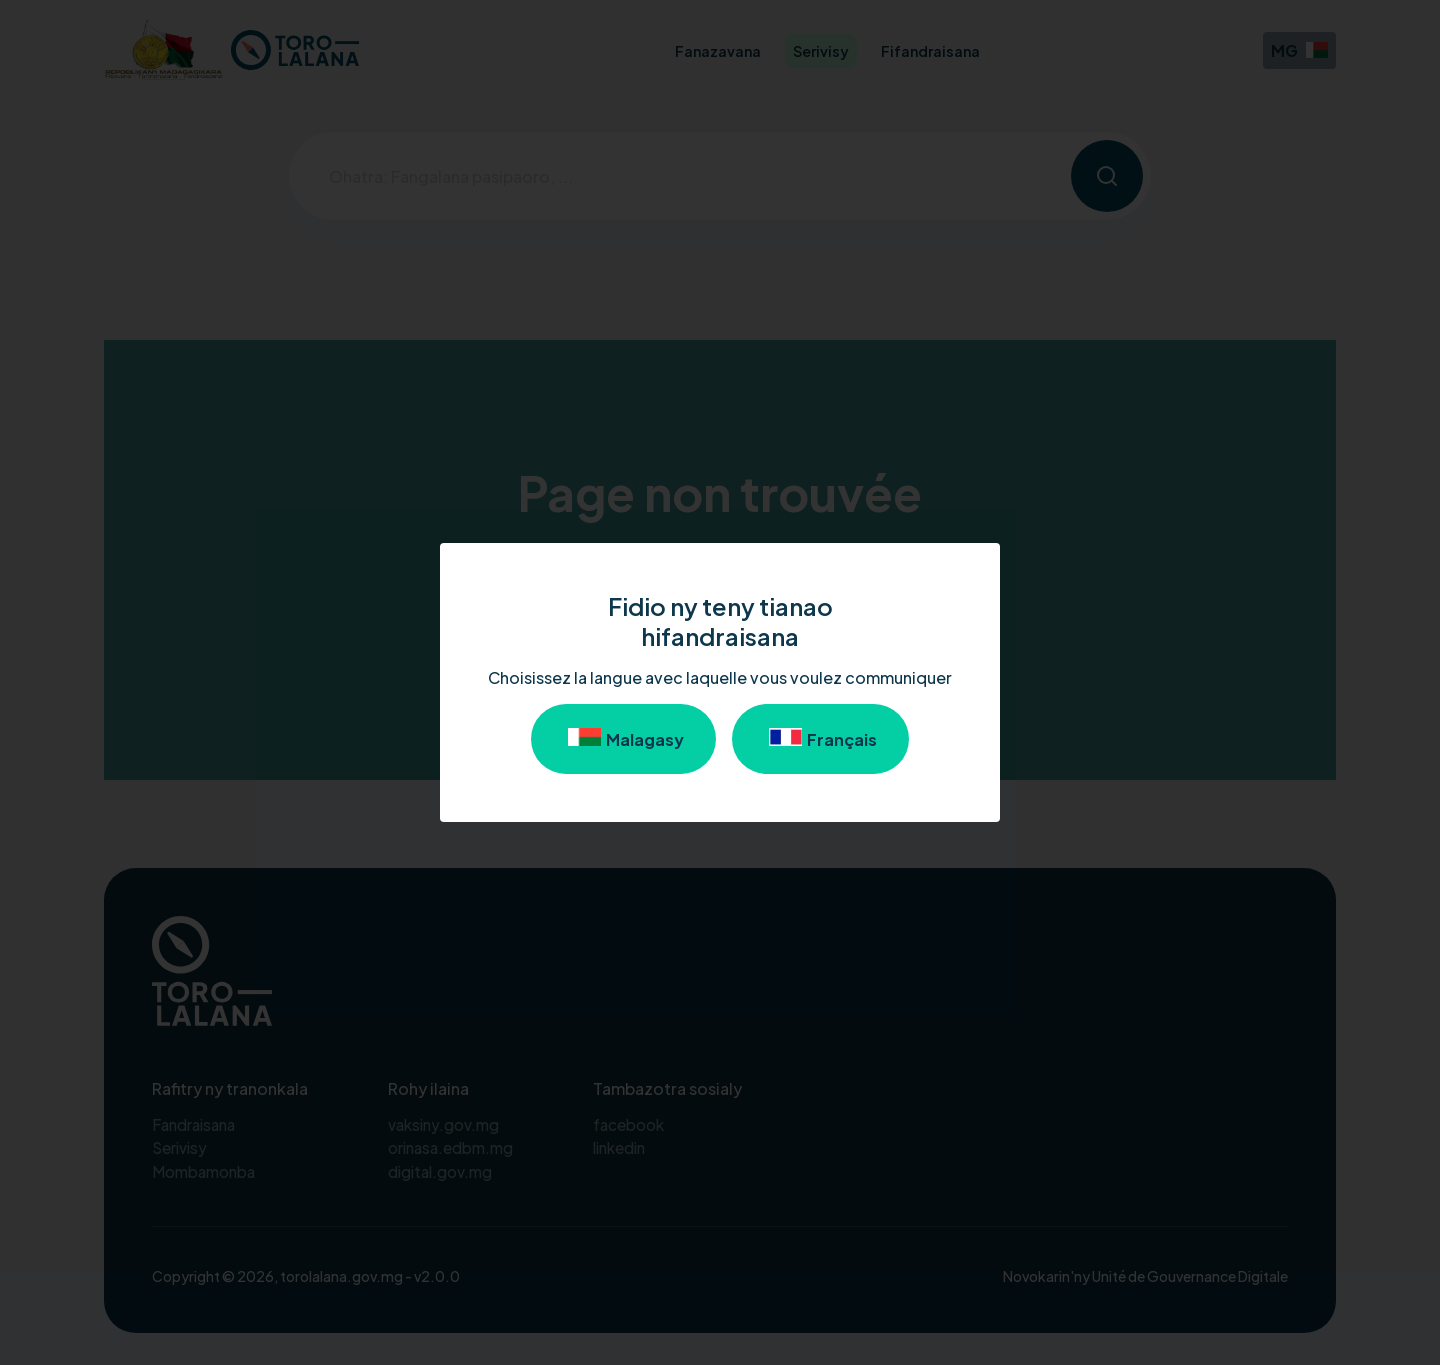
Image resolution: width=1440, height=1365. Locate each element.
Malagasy (623, 739)
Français (820, 739)
